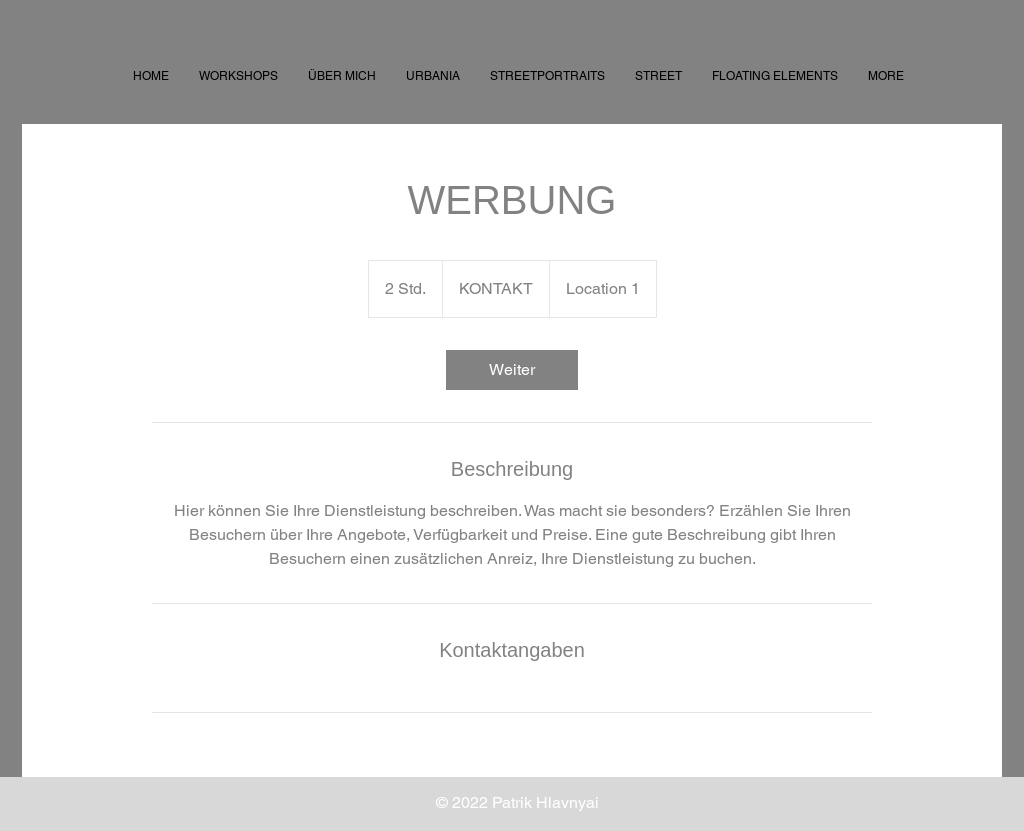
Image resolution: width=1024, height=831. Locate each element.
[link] (512, 370)
